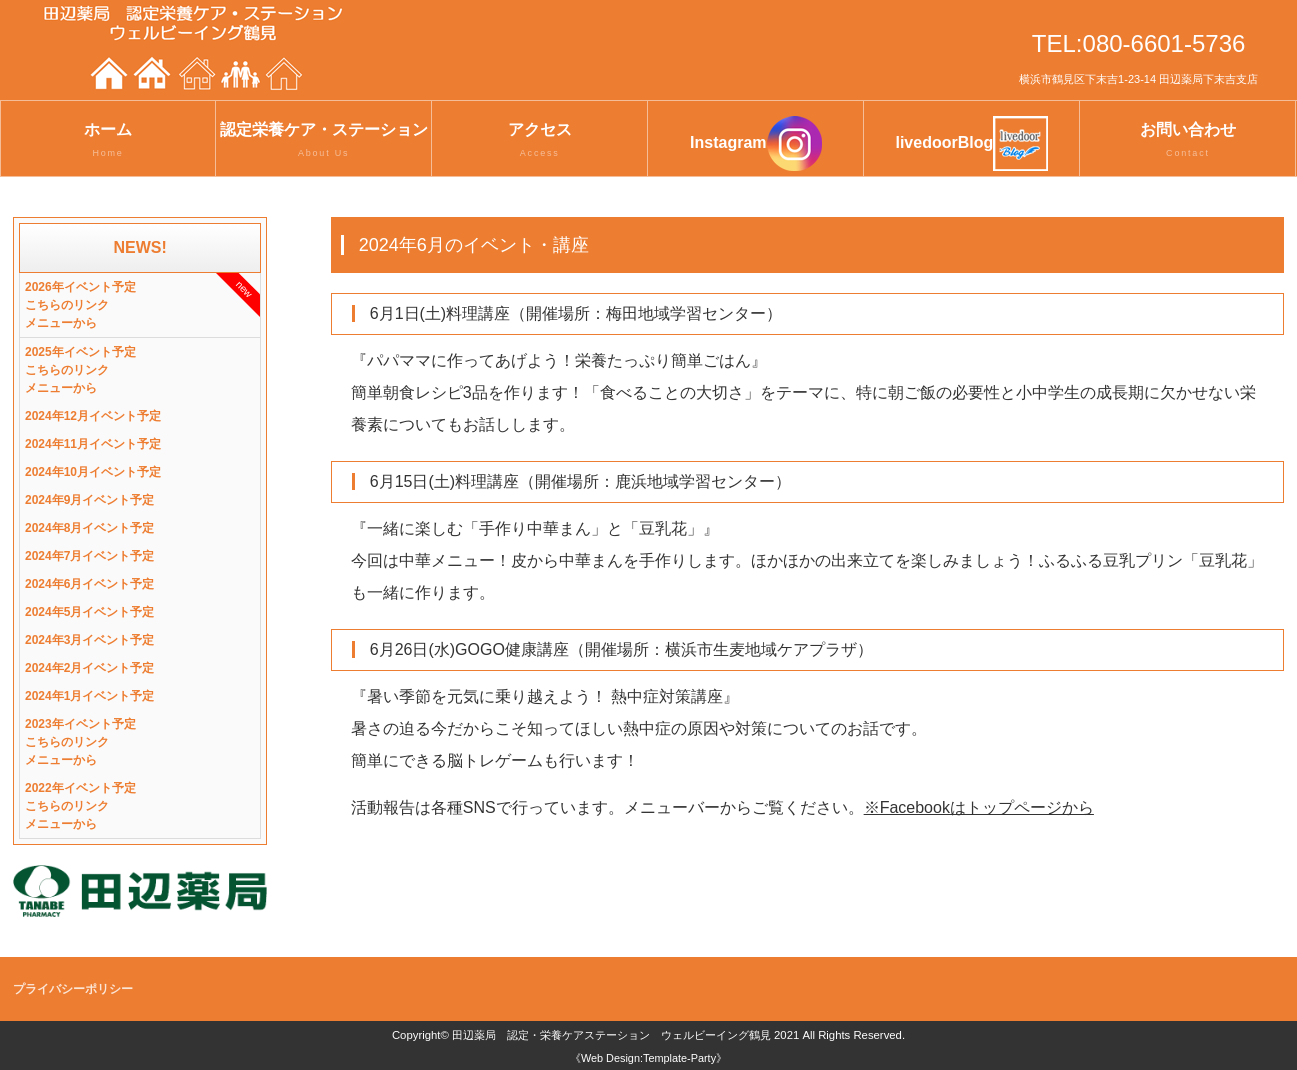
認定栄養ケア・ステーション (323, 141)
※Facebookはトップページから (979, 807)
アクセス (539, 141)
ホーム (108, 141)
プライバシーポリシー (73, 989)
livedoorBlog (971, 143)
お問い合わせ (1187, 141)
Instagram (755, 143)
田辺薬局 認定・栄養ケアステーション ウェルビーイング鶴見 (611, 1035)
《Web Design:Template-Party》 (648, 1058)
